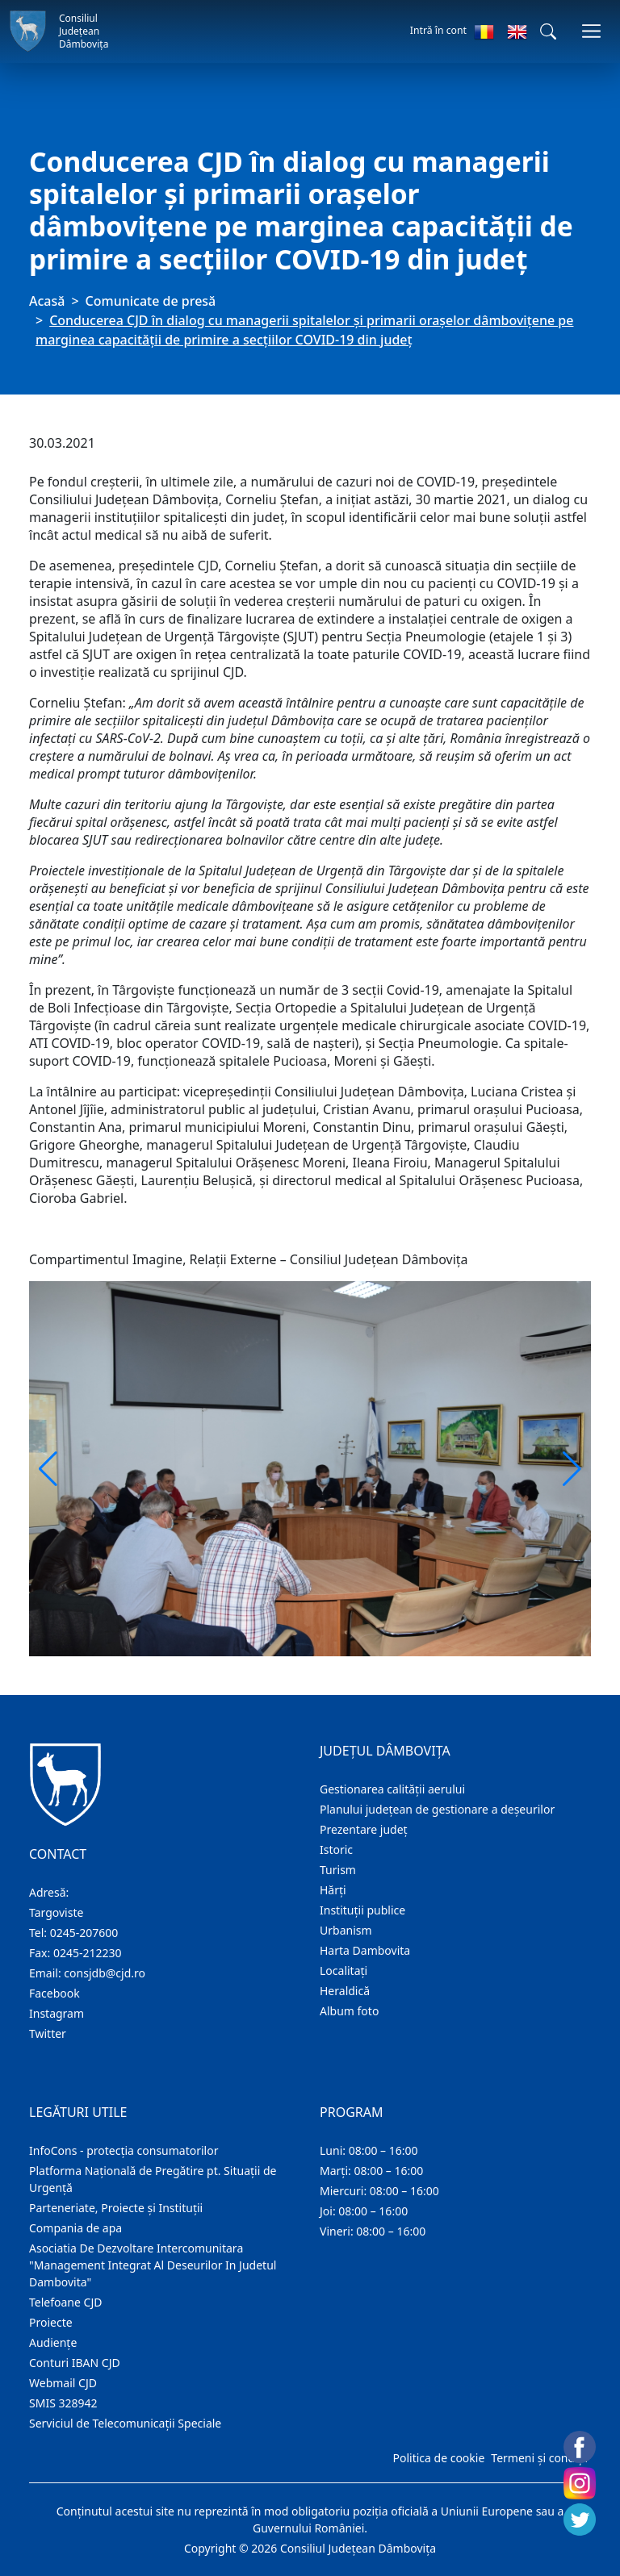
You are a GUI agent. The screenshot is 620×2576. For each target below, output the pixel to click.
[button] (548, 31)
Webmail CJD (63, 2382)
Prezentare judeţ (364, 1829)
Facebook (54, 1993)
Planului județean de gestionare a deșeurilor (437, 1809)
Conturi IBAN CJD (74, 2362)
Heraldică (345, 1990)
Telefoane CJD (65, 2302)
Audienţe (53, 2342)
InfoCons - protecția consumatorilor (124, 2150)
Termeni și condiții (539, 2457)
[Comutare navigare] (591, 31)
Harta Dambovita (365, 1950)
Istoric (336, 1849)
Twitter (47, 2033)
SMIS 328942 (63, 2403)
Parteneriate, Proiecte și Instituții (116, 2207)
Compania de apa (75, 2228)
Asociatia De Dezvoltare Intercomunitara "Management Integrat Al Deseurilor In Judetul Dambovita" (152, 2265)
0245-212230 (87, 1952)
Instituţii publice (362, 1910)
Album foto (349, 2011)
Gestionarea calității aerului (392, 1789)
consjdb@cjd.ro (104, 1973)
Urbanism (346, 1930)
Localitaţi (343, 1970)
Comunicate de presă (151, 301)
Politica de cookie (438, 2457)
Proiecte (51, 2322)
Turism (338, 1869)
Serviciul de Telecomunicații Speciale (125, 2423)
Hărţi (333, 1890)
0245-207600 (84, 1932)
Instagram (56, 2013)
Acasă (47, 301)
